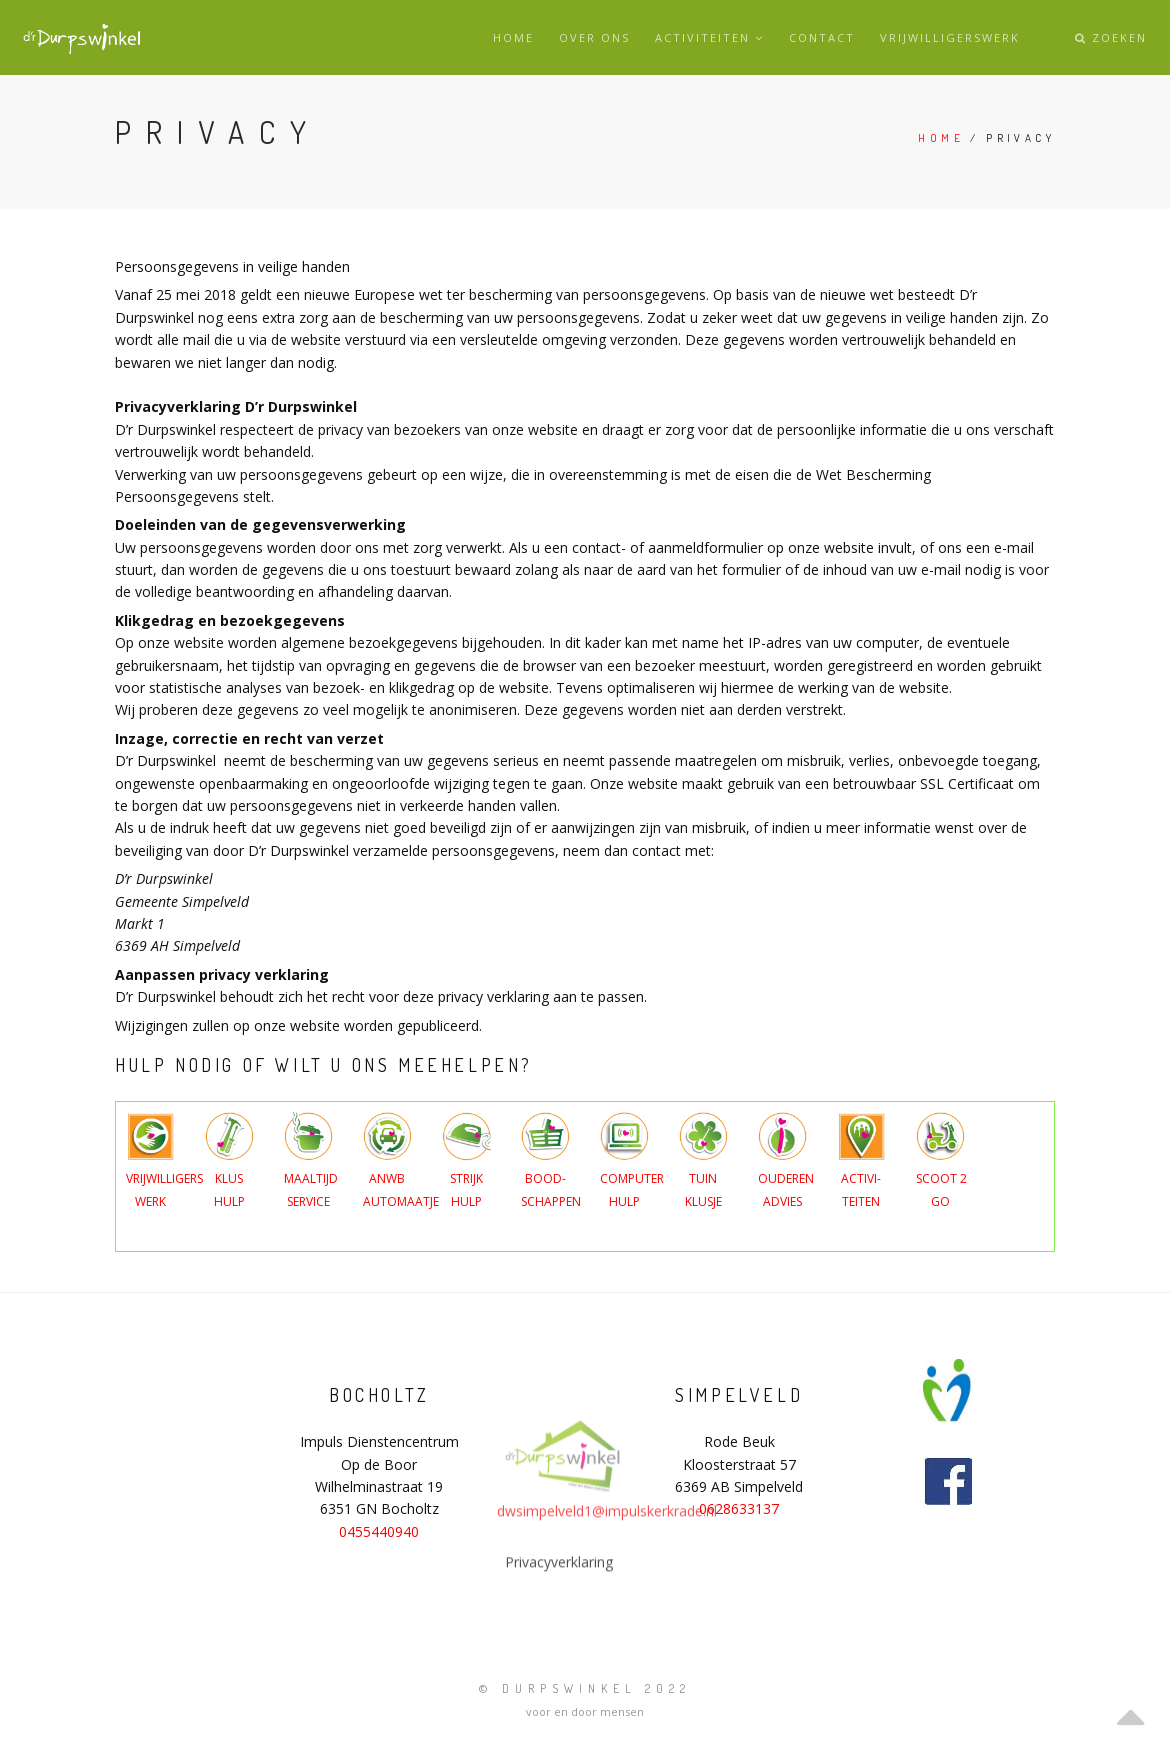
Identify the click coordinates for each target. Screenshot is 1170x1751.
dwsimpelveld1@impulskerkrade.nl (607, 1568)
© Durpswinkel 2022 (585, 1688)
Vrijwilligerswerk (950, 37)
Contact (822, 37)
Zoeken (1111, 37)
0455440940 (379, 1531)
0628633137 (739, 1508)
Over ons (594, 37)
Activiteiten (709, 37)
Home (513, 37)
